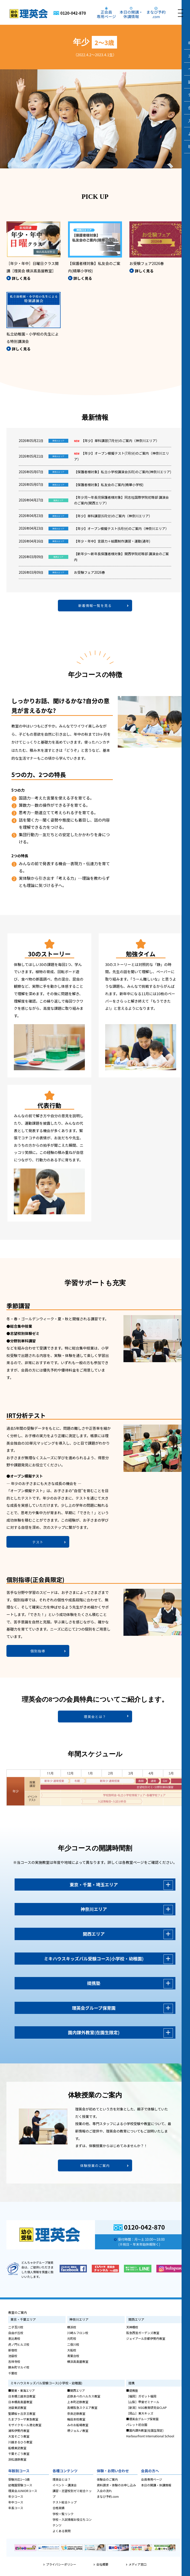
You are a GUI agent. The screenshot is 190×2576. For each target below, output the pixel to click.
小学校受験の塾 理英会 (90, 2571)
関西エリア (136, 2308)
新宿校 (12, 2338)
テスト (37, 1531)
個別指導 (37, 1640)
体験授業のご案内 (95, 2154)
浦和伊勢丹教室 (18, 2417)
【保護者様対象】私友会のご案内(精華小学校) (108, 482)
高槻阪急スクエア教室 (82, 2395)
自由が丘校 (15, 2321)
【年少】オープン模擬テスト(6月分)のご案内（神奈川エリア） (120, 525)
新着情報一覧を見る (94, 595)
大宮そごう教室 (18, 2423)
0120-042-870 (144, 2215)
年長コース (15, 2493)
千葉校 (12, 2361)
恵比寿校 (14, 2327)
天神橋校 (132, 2316)
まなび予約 (159, 14)
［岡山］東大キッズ (139, 2400)
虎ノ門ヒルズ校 (18, 2332)
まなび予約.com (107, 2482)
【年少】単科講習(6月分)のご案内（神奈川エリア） (112, 513)
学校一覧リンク (62, 2499)
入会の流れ (104, 2476)
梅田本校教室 (76, 2406)
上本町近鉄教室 (77, 2389)
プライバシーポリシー (61, 2549)
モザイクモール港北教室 (24, 2412)
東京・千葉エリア (22, 2308)
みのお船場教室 (77, 2412)
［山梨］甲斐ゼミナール (142, 2389)
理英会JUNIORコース (22, 2476)
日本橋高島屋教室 (20, 2389)
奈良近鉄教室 (76, 2400)
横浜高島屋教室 (77, 2349)
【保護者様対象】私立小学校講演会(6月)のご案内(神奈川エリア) (121, 470)
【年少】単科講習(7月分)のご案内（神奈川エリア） (115, 439)
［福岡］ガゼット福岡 (141, 2383)
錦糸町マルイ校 (18, 2355)
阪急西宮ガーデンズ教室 (142, 2321)
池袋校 (12, 2344)
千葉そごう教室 (18, 2440)
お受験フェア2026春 (89, 562)
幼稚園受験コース (20, 2471)
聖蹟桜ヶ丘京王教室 (21, 2400)
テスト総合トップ (64, 2488)
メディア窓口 (137, 2549)
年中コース (15, 2488)
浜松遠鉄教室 (17, 2445)
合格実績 (58, 2493)
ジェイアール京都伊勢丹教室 (145, 2327)
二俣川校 (73, 2332)
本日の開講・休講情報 (140, 14)
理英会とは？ (95, 1705)
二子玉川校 (15, 2316)
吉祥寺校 (14, 2349)
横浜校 (71, 2316)
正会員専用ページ (121, 14)
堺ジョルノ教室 (77, 2417)
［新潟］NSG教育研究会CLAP (146, 2395)
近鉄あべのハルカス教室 (83, 2383)
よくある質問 (61, 2516)
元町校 (71, 2327)
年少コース (15, 2482)
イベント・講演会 (64, 2471)
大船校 (71, 2338)
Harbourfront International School (149, 2423)
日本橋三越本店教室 (21, 2383)
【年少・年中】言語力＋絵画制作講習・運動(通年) (111, 537)
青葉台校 (73, 2344)
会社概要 (102, 2549)
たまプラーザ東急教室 (23, 2406)
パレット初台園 (136, 2412)
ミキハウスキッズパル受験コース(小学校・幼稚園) (45, 2370)
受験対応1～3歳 (18, 2465)
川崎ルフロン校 (77, 2321)
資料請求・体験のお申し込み (116, 2471)
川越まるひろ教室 (20, 2428)
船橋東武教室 (17, 2434)
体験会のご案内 (107, 2465)
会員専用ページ (151, 2465)
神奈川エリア (79, 2308)
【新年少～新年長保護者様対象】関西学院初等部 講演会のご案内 (122, 550)
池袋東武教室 (17, 2395)
